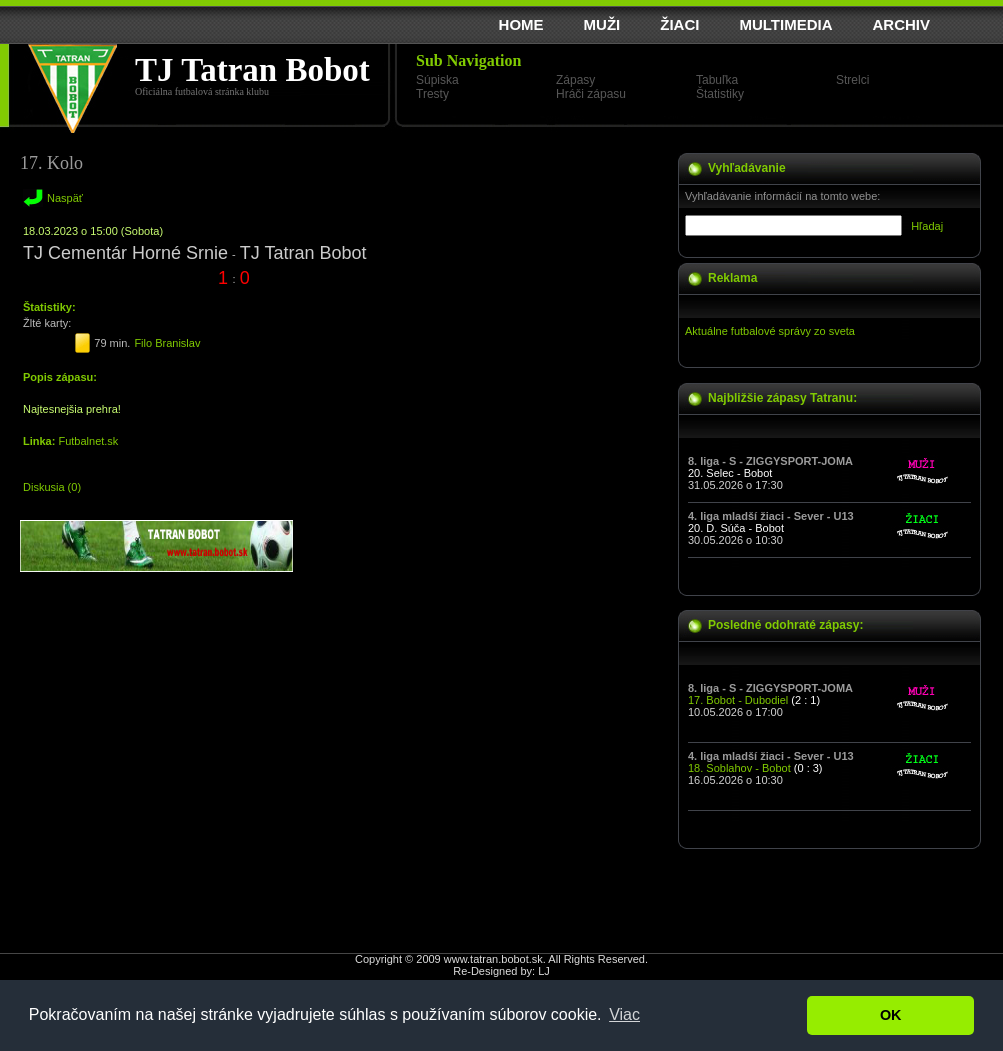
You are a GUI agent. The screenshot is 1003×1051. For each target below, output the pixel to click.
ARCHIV (901, 24)
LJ (544, 971)
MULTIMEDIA (785, 24)
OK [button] (891, 1015)
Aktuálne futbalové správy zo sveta (770, 331)
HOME (521, 24)
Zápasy (575, 80)
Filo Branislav (167, 343)
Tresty (432, 94)
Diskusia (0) (52, 487)
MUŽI (602, 24)
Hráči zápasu (591, 94)
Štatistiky (720, 94)
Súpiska (437, 80)
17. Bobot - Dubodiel (738, 700)
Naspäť (65, 198)
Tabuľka (717, 80)
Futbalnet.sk (88, 441)
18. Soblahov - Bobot (739, 768)
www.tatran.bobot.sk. (495, 959)
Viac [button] (624, 1014)
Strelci (852, 80)
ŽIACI (679, 24)
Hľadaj (927, 226)
